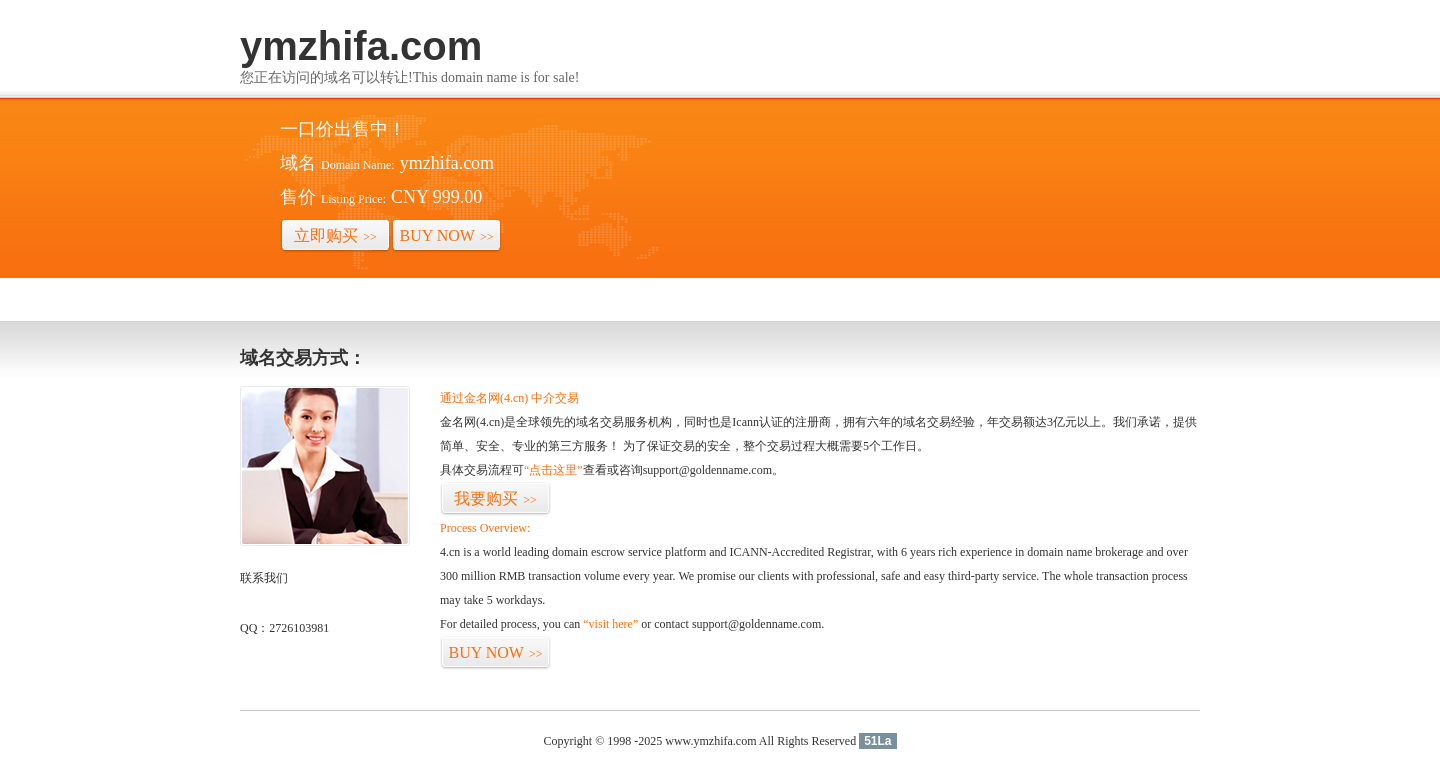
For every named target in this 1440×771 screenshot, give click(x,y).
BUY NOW (447, 235)
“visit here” (610, 624)
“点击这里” (553, 470)
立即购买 (335, 235)
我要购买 (495, 498)
